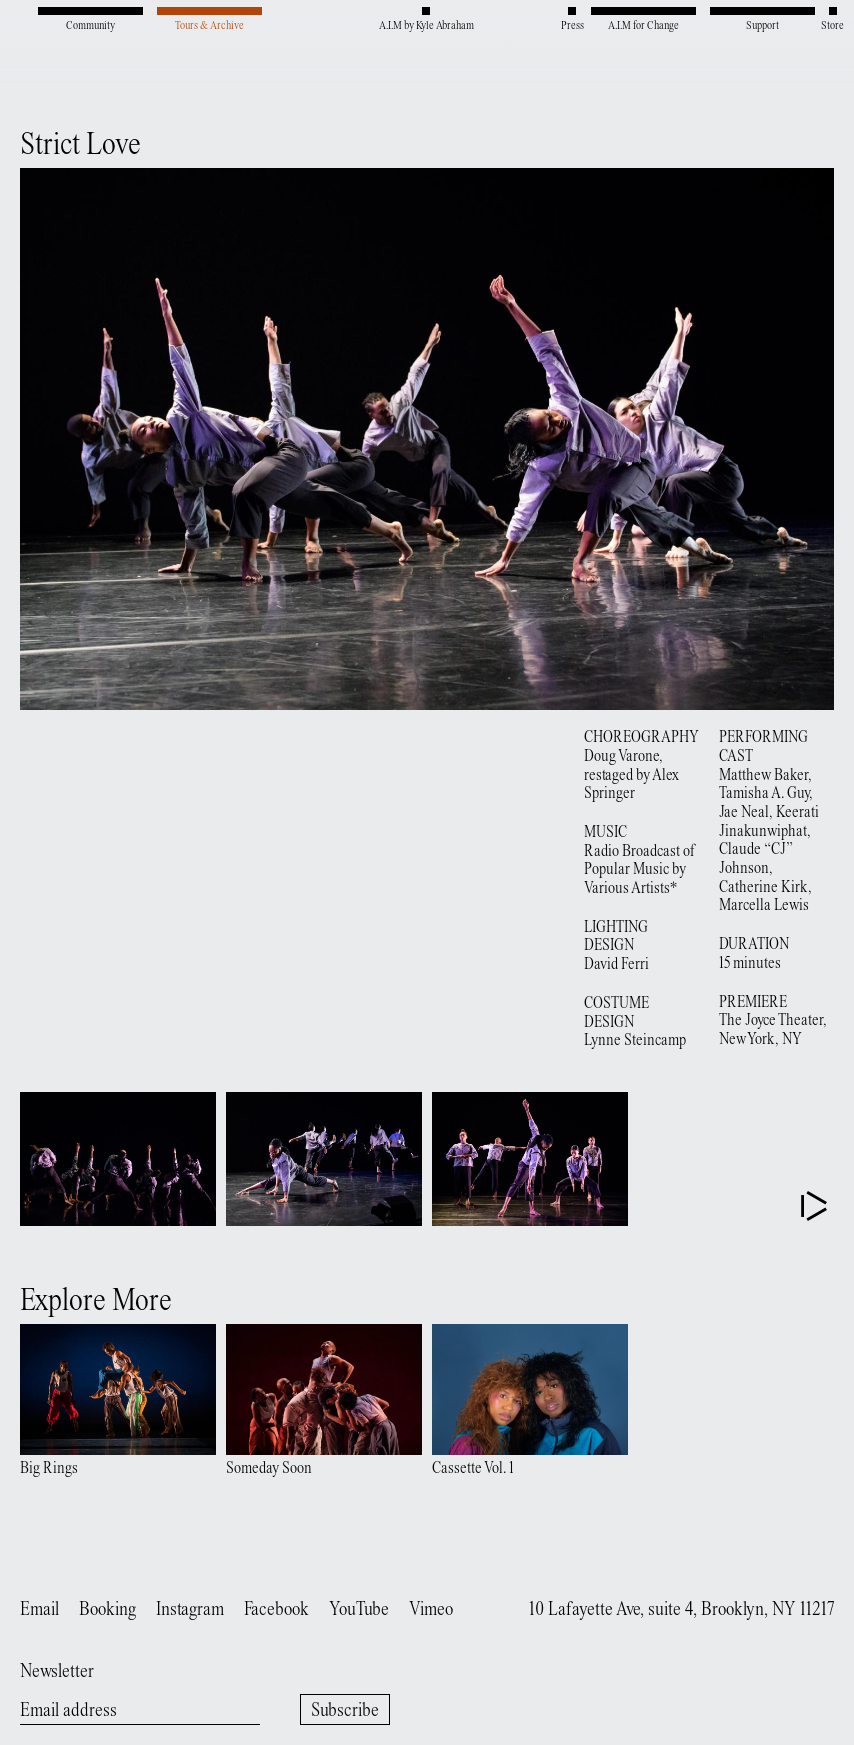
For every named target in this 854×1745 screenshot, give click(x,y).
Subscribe (345, 1711)
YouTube (359, 1610)
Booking (107, 1610)
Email (39, 1610)
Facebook (276, 1610)
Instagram (190, 1610)
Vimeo (431, 1610)
